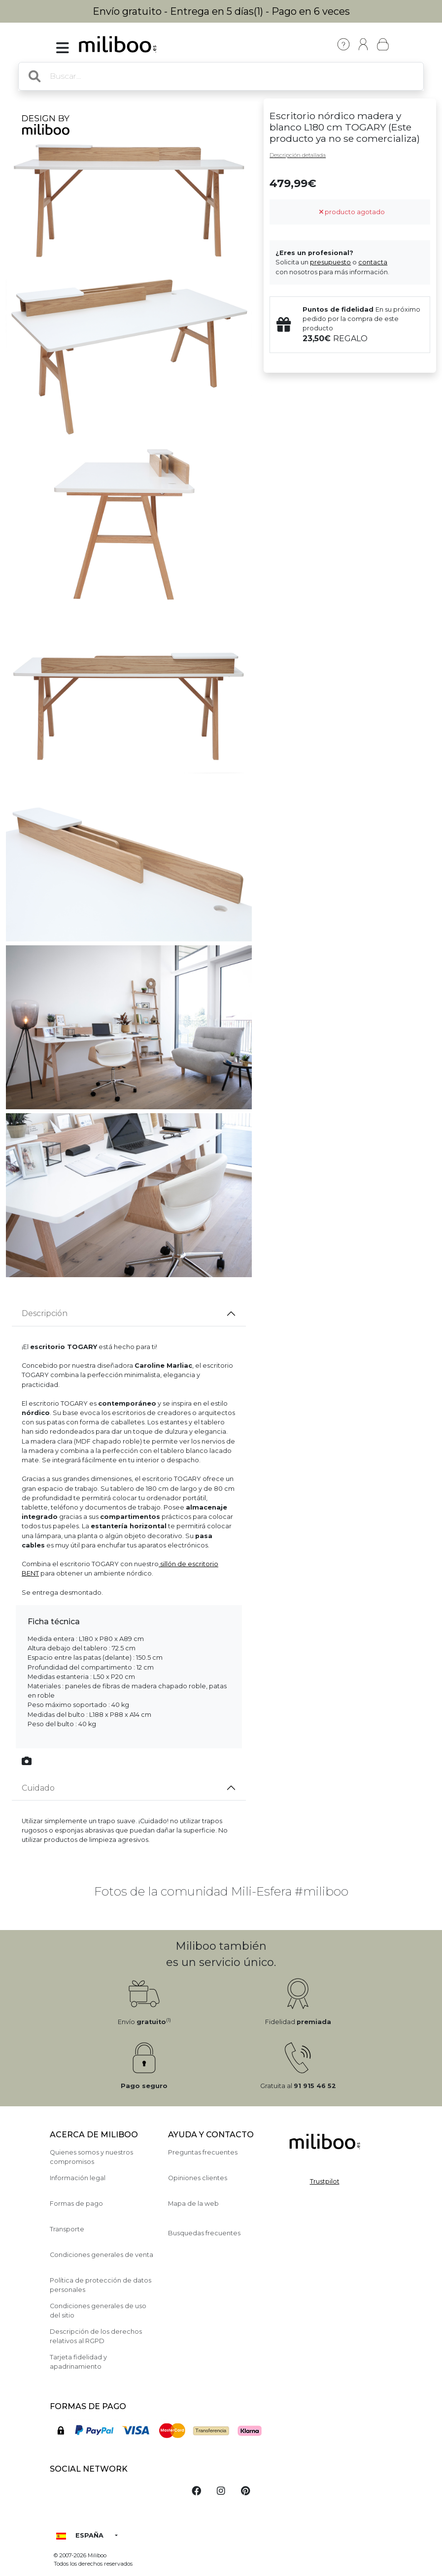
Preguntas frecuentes (203, 2152)
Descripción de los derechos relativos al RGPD (96, 2336)
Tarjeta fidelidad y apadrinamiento (78, 2361)
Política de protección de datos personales (100, 2285)
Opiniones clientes (197, 2178)
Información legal (77, 2178)
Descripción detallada (298, 155)
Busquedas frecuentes (204, 2233)
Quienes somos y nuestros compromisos (91, 2157)
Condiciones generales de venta (101, 2254)
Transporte (67, 2229)
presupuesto (330, 262)
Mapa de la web (193, 2203)
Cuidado (38, 1788)
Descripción (45, 1313)
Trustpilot (325, 2181)
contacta (372, 262)
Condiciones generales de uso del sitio (98, 2310)
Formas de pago (76, 2203)
